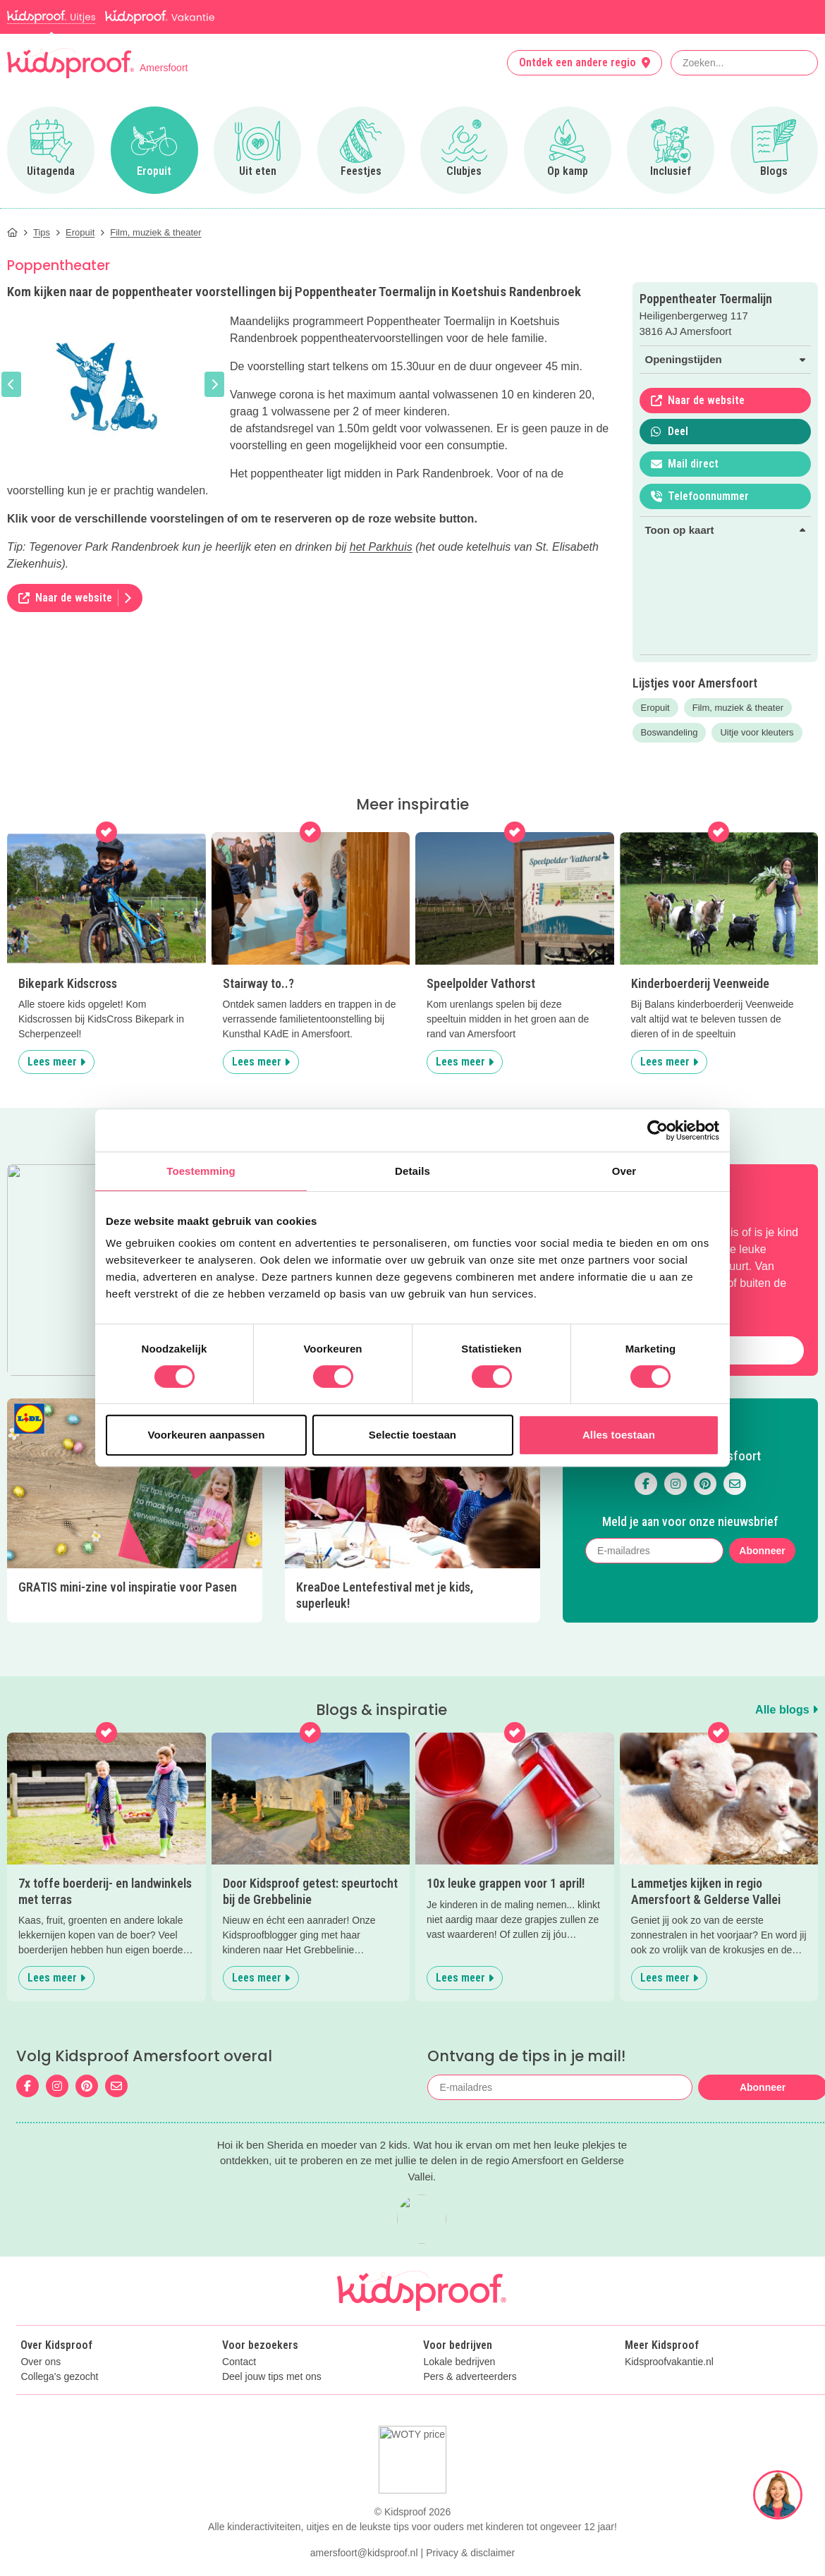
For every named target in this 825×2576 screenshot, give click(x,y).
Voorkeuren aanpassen (206, 1435)
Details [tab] (412, 1171)
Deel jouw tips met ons (272, 2376)
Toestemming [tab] (201, 1171)
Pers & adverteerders (469, 2376)
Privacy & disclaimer (470, 2552)
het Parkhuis (381, 547)
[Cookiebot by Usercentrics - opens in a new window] (657, 1130)
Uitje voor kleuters (756, 732)
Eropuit (655, 707)
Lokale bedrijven (459, 2362)
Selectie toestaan (412, 1435)
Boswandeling (669, 732)
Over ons (40, 2362)
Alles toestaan (618, 1435)
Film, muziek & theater (737, 707)
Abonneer (762, 1550)
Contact (239, 2362)
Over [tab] (624, 1171)
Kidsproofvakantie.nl (669, 2362)
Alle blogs (786, 1710)
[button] (11, 384)
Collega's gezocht (59, 2376)
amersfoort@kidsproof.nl (364, 2552)
